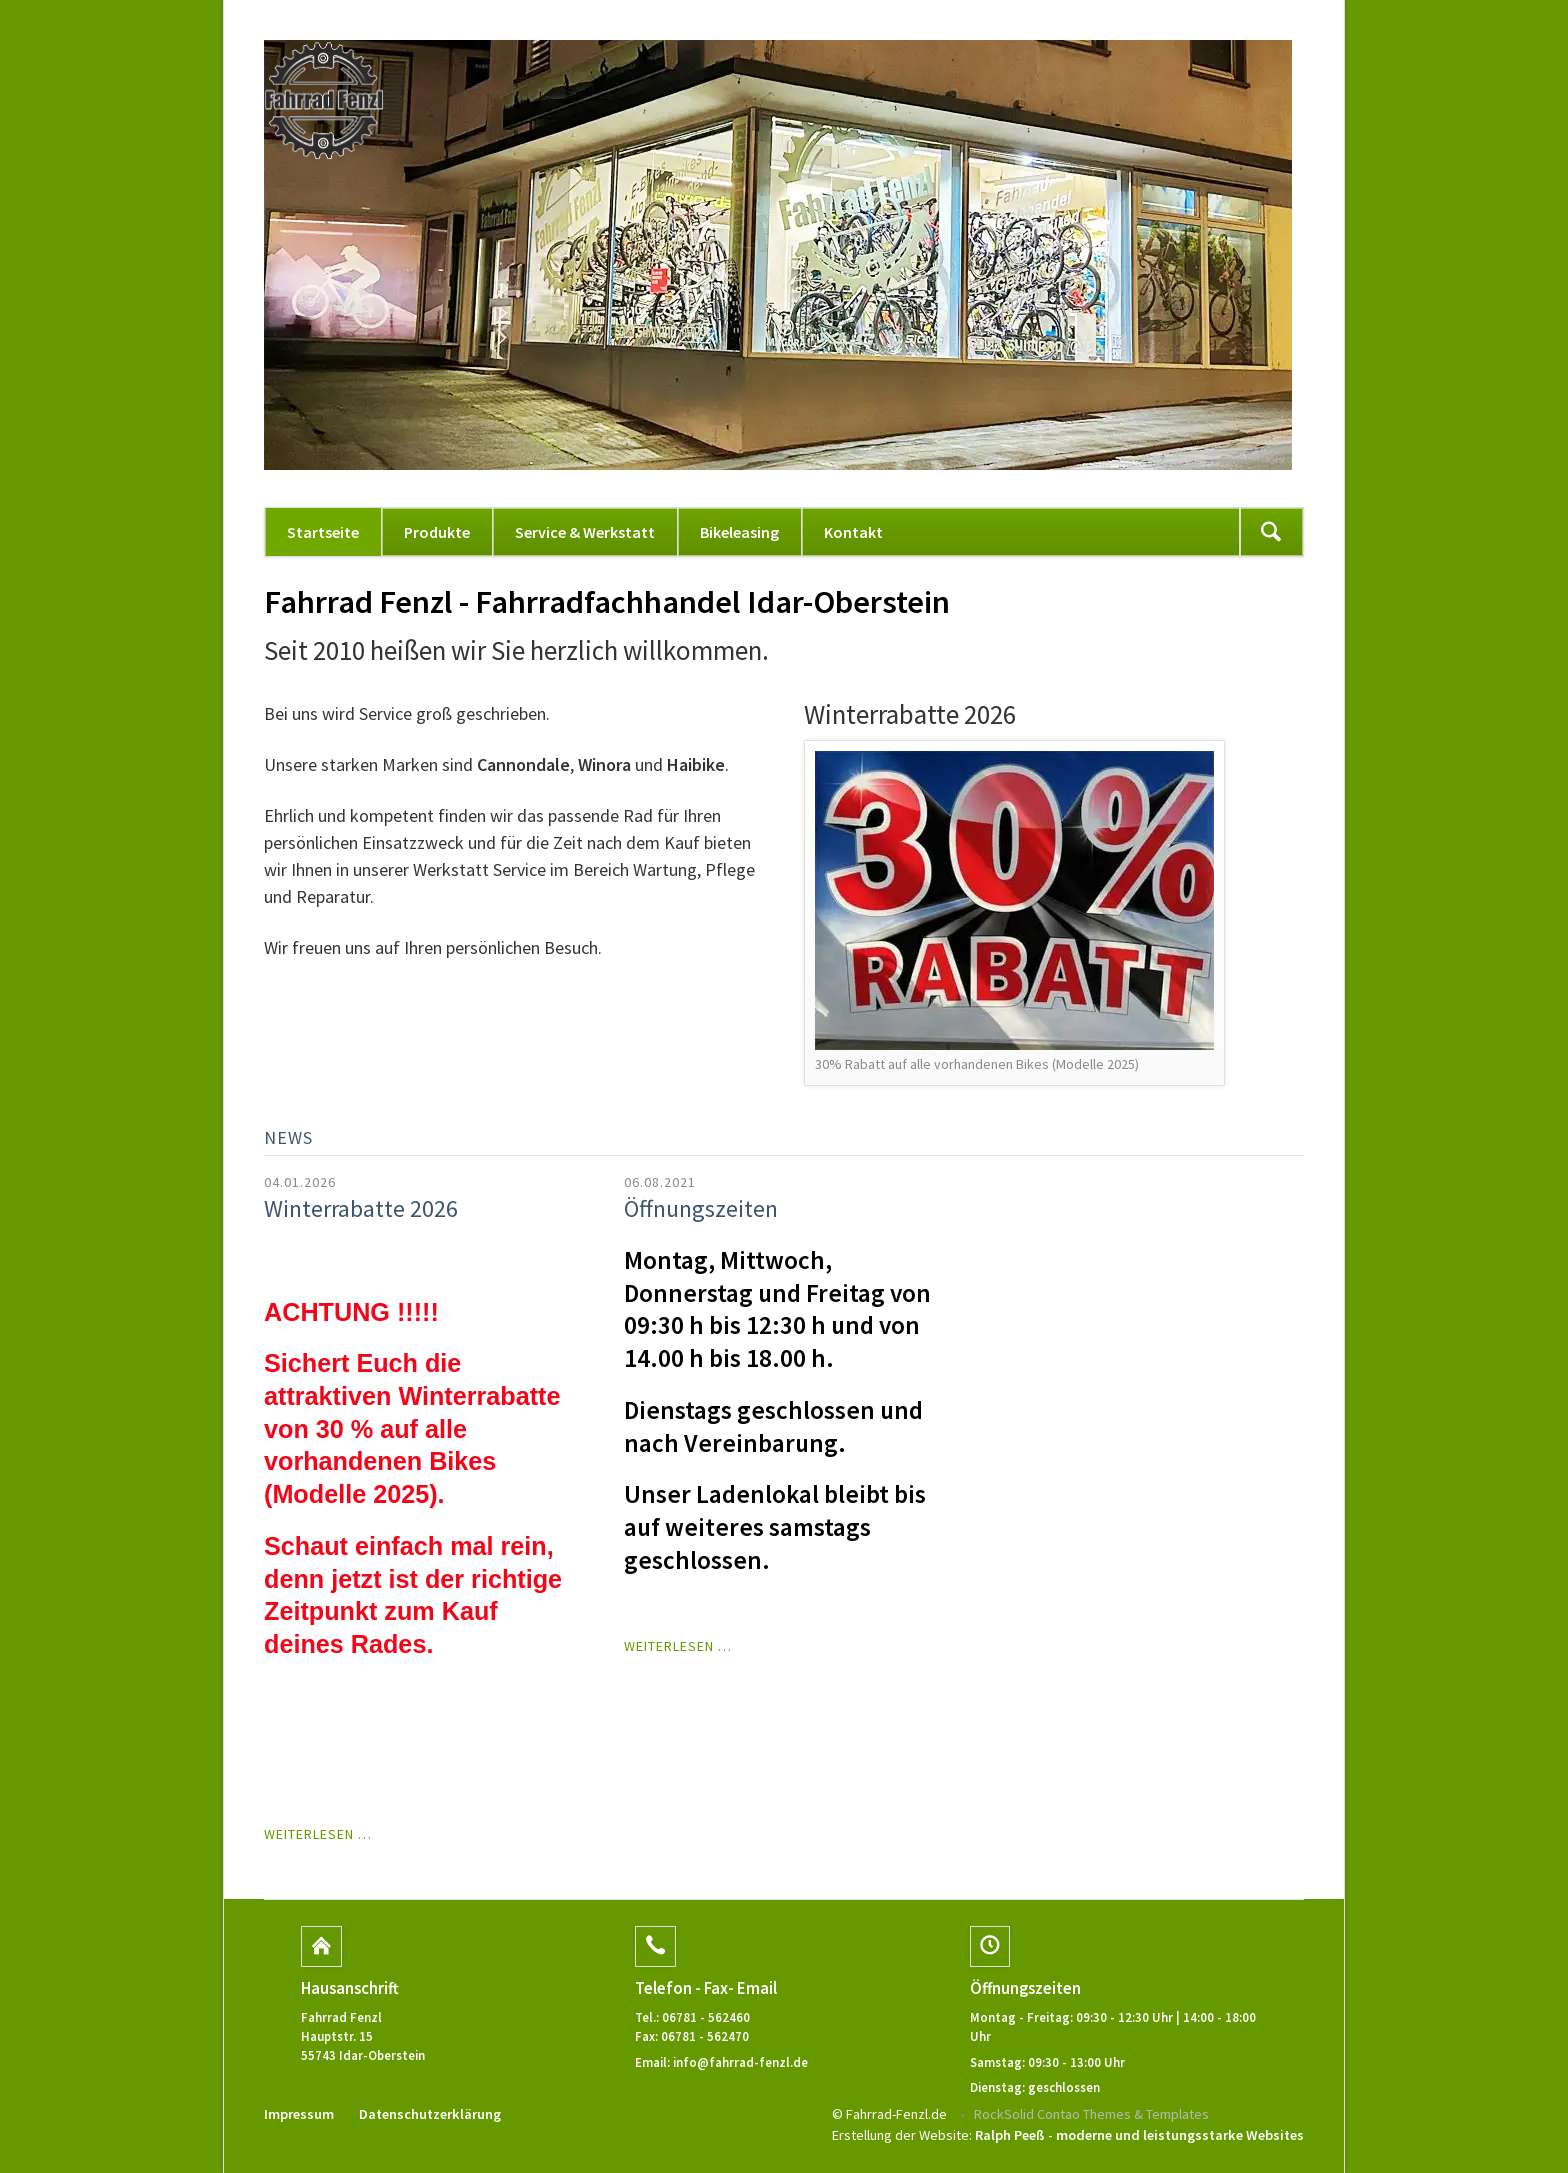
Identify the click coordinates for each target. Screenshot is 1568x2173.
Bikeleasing (739, 532)
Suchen (1271, 532)
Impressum (299, 2114)
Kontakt (853, 532)
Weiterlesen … (318, 1834)
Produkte (437, 532)
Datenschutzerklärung (430, 2114)
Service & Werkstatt (585, 532)
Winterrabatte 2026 (361, 1208)
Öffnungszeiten (701, 1208)
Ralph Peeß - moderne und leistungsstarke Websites (1139, 2135)
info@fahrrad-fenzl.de (740, 2062)
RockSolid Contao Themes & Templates (1091, 2114)
